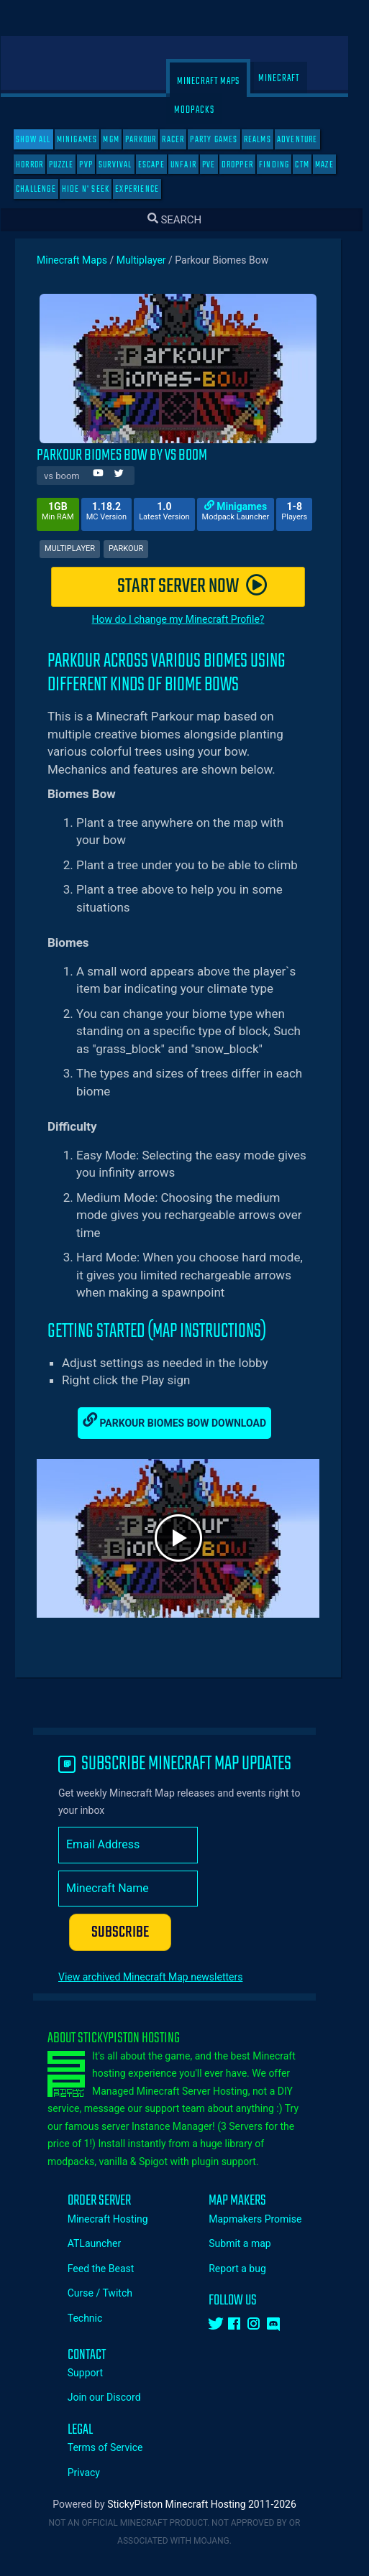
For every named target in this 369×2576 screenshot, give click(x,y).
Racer (183, 139)
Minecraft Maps (218, 81)
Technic (95, 2318)
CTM (312, 164)
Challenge (46, 189)
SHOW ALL (43, 139)
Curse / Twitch (110, 2293)
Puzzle (71, 164)
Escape (161, 164)
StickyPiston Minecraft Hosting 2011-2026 (211, 2504)
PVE (219, 164)
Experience (147, 189)
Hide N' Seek (95, 189)
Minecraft (288, 78)
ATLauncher (104, 2243)
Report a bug (247, 2268)
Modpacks (204, 110)
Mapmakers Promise (265, 2219)
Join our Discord (114, 2397)
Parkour (150, 139)
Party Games (223, 139)
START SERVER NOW (202, 586)
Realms (267, 139)
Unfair (193, 164)
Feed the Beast (111, 2268)
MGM (121, 139)
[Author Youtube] (108, 475)
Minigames (87, 139)
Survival (125, 164)
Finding (284, 164)
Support (95, 2372)
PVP (96, 164)
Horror (39, 164)
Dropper (247, 164)
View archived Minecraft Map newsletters (160, 1977)
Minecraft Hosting (118, 2219)
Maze (334, 164)
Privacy (94, 2472)
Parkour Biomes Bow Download (184, 1420)
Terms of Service (115, 2447)
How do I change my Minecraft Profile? (188, 619)
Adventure (307, 139)
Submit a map (250, 2243)
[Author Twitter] (129, 475)
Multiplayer (151, 260)
